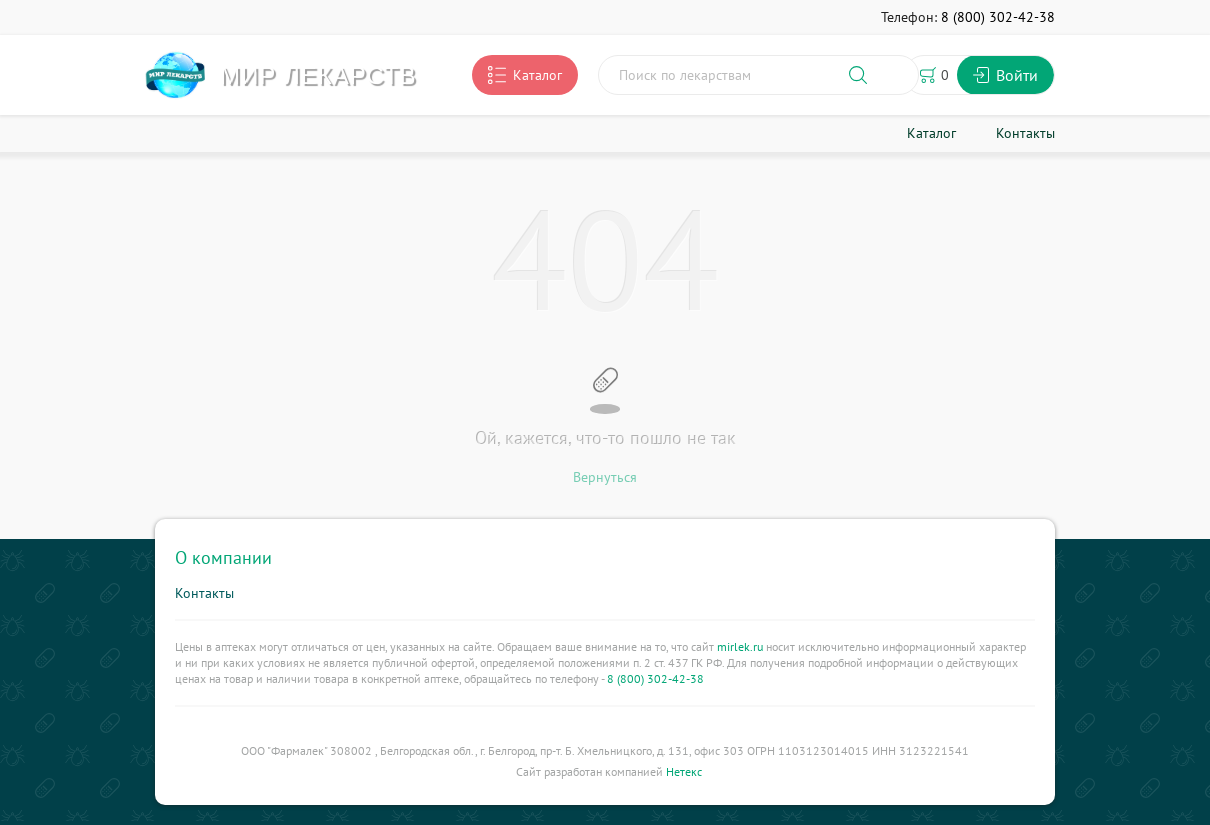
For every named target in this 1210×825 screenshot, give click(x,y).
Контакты (204, 593)
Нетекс (684, 771)
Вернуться (605, 477)
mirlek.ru (740, 646)
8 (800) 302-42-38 (655, 678)
